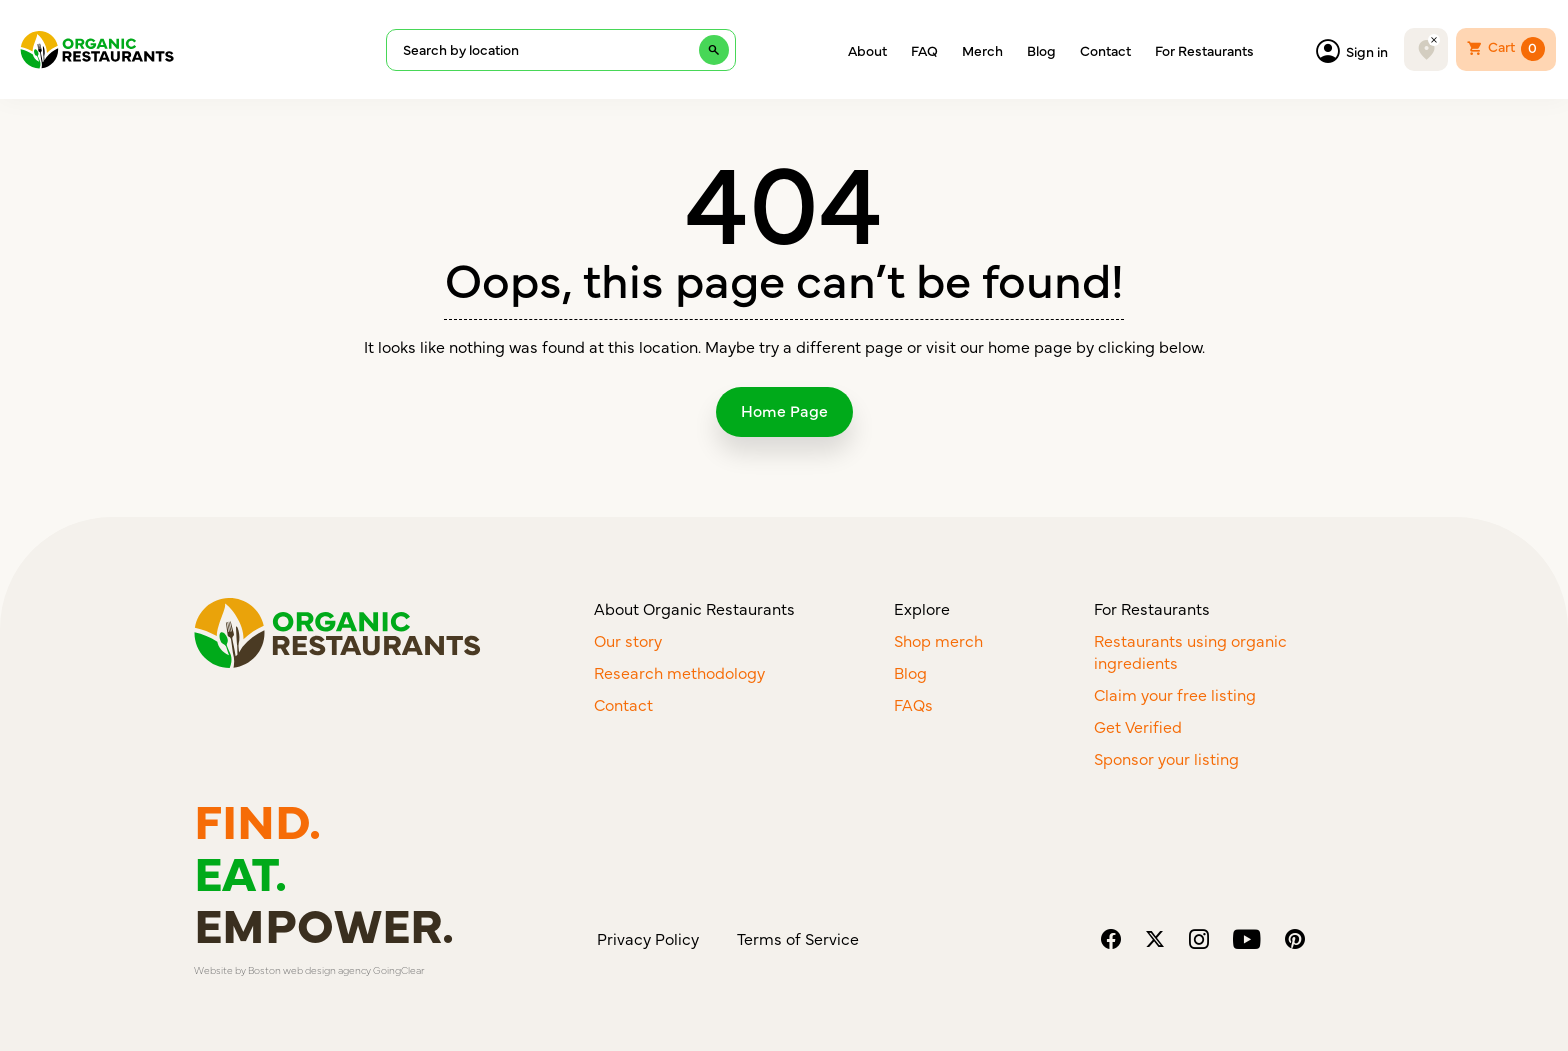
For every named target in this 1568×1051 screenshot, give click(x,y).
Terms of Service (798, 938)
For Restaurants (1204, 50)
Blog (1041, 50)
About (867, 50)
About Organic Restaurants (694, 608)
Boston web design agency (309, 970)
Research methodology (679, 672)
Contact (1105, 50)
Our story (628, 640)
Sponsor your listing (1166, 758)
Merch (982, 50)
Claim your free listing (1175, 694)
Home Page (784, 410)
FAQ (924, 50)
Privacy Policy (648, 938)
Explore (922, 608)
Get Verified (1138, 726)
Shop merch (938, 640)
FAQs (913, 704)
